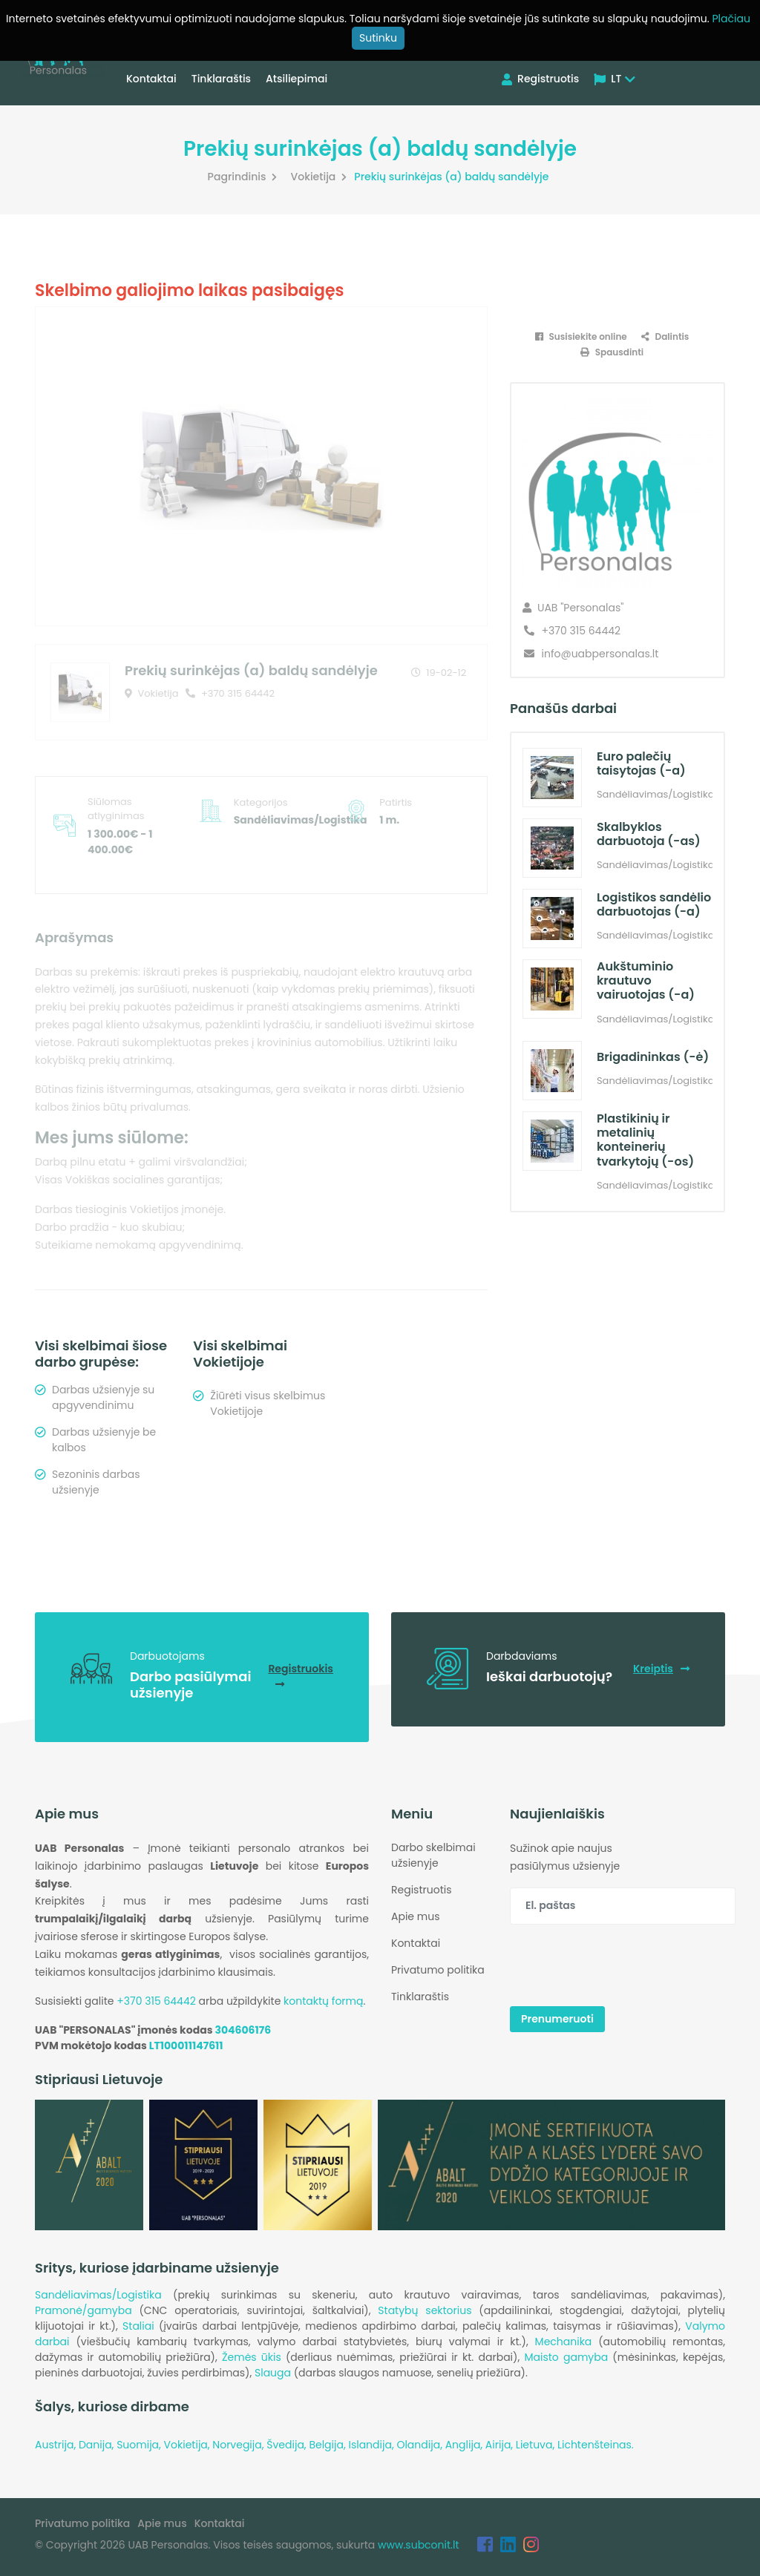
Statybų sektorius (424, 2310)
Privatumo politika (438, 1969)
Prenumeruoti (557, 2018)
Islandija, (372, 2444)
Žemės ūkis (251, 2357)
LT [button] (614, 78)
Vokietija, (188, 2444)
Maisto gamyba (566, 2357)
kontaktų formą (323, 2001)
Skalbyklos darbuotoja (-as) (649, 834)
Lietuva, (536, 2444)
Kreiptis (661, 1668)
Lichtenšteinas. (595, 2444)
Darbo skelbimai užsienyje (433, 1855)
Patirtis (395, 802)
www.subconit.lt (418, 2544)
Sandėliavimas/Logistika (98, 2294)
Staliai (138, 2326)
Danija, (98, 2444)
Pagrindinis (244, 176)
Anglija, (465, 2444)
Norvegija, (239, 2444)
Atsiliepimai (296, 78)
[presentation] (623, 1965)
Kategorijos (261, 802)
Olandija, (420, 2444)
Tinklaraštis (221, 78)
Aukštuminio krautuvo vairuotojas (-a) (646, 980)
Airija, (500, 2444)
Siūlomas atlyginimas (116, 809)
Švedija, (287, 2444)
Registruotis (540, 78)
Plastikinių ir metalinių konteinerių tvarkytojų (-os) (645, 1140)
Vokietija (320, 176)
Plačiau (731, 18)
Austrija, (57, 2444)
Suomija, (140, 2444)
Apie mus (415, 1916)
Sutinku (378, 37)
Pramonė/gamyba (83, 2310)
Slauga (273, 2372)
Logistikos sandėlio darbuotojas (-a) (654, 904)
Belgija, (328, 2444)
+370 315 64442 (230, 693)
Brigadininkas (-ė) (653, 1056)
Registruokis (300, 1675)
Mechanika (563, 2341)
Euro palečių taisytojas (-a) (641, 763)
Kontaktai (151, 78)
